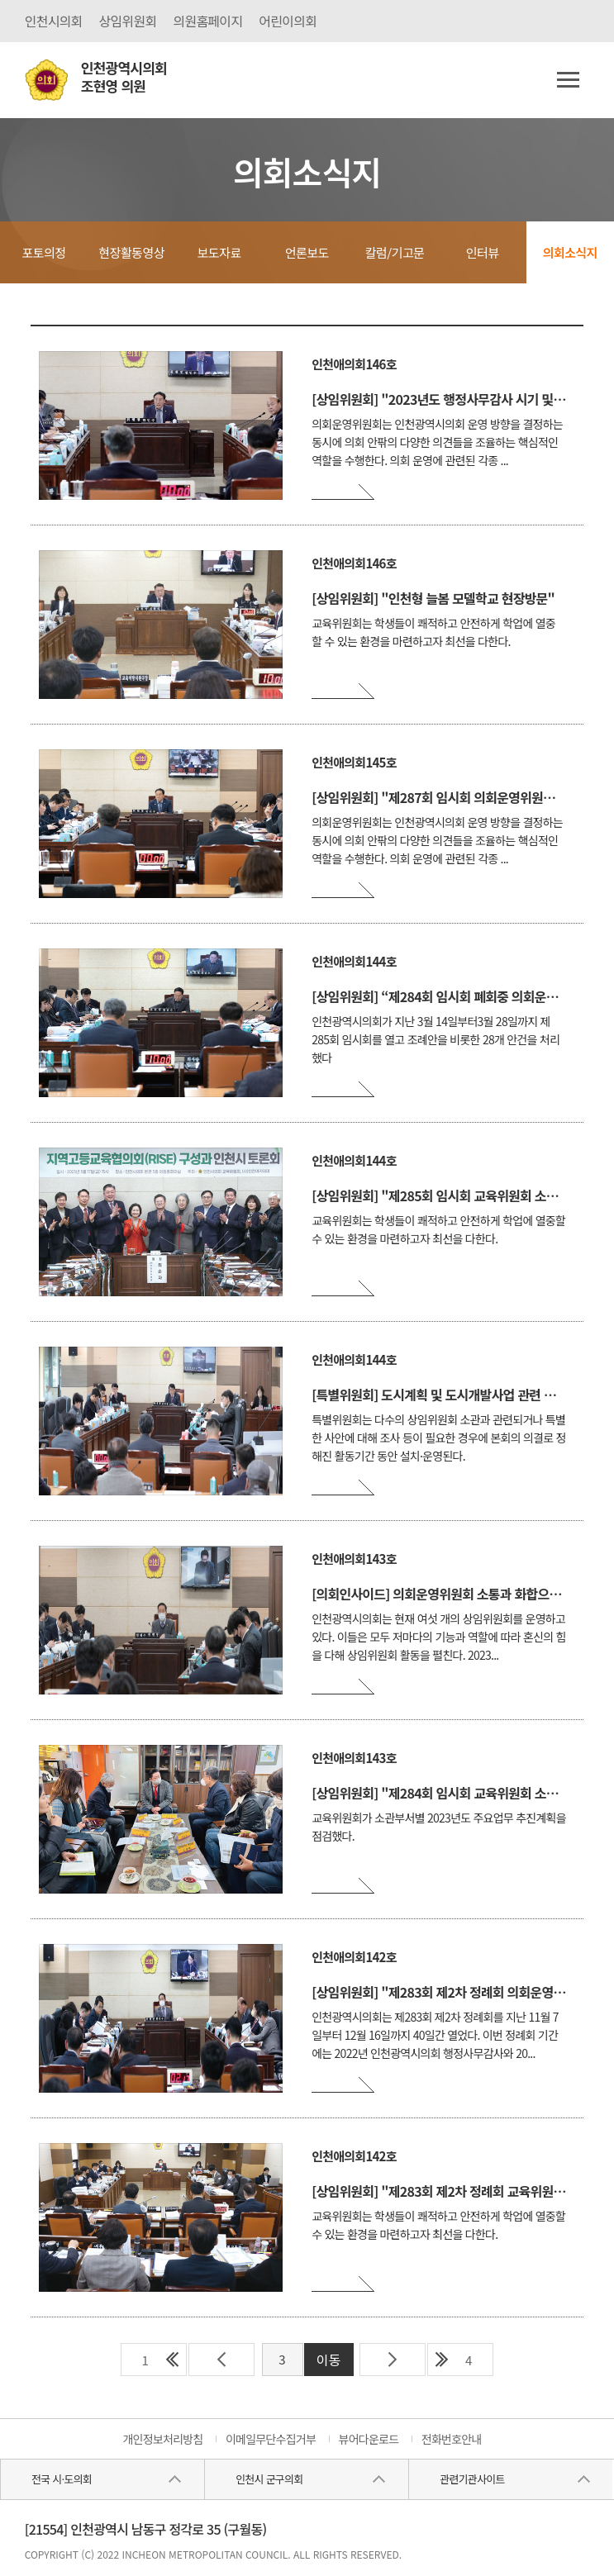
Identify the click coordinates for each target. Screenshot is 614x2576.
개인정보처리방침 (162, 2439)
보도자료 (219, 252)
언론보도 (307, 252)
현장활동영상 (131, 252)
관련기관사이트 (472, 2479)
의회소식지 (570, 252)
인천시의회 (54, 21)
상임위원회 (128, 21)
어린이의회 (288, 21)
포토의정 (43, 252)
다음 (392, 2359)
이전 (221, 2359)
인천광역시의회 (124, 77)
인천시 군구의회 (269, 2479)
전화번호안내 (451, 2439)
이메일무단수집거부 (271, 2439)
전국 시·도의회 (61, 2479)
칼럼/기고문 (395, 252)
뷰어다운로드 (369, 2439)
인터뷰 (482, 252)
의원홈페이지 (207, 21)
